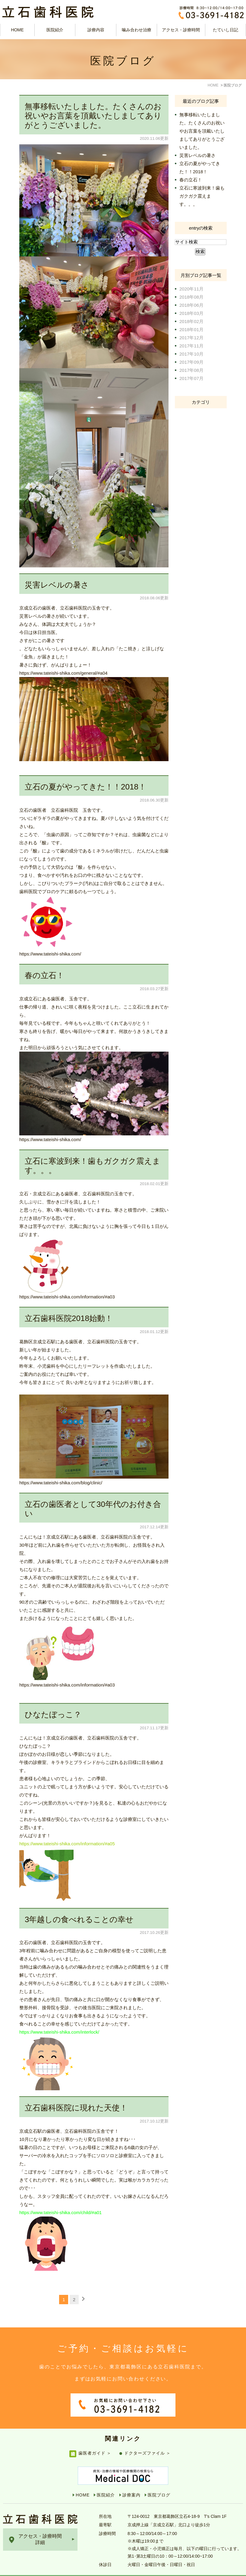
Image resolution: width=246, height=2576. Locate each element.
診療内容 (95, 29)
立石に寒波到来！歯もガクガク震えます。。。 (202, 196)
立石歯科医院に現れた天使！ (76, 2107)
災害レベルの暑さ (57, 584)
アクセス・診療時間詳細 (40, 2527)
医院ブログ (159, 2482)
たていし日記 (225, 29)
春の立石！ (44, 975)
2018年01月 (191, 329)
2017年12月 (191, 337)
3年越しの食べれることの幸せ (79, 1919)
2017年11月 (191, 345)
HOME (17, 29)
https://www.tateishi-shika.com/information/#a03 (67, 1296)
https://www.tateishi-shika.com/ (50, 953)
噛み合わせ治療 (136, 29)
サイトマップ (17, 2570)
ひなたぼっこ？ (53, 1714)
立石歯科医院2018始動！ (69, 1318)
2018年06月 (191, 305)
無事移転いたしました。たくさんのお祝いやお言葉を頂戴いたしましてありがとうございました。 (93, 116)
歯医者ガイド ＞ (95, 2441)
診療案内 (131, 2482)
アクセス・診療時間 (181, 29)
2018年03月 (191, 313)
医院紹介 (106, 2482)
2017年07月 (191, 378)
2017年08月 (191, 370)
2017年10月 (191, 353)
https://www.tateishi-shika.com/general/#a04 (63, 673)
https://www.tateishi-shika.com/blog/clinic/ (60, 1482)
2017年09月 (191, 362)
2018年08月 (191, 297)
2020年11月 (191, 288)
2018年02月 (191, 321)
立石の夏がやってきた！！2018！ (85, 786)
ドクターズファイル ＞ (147, 2441)
